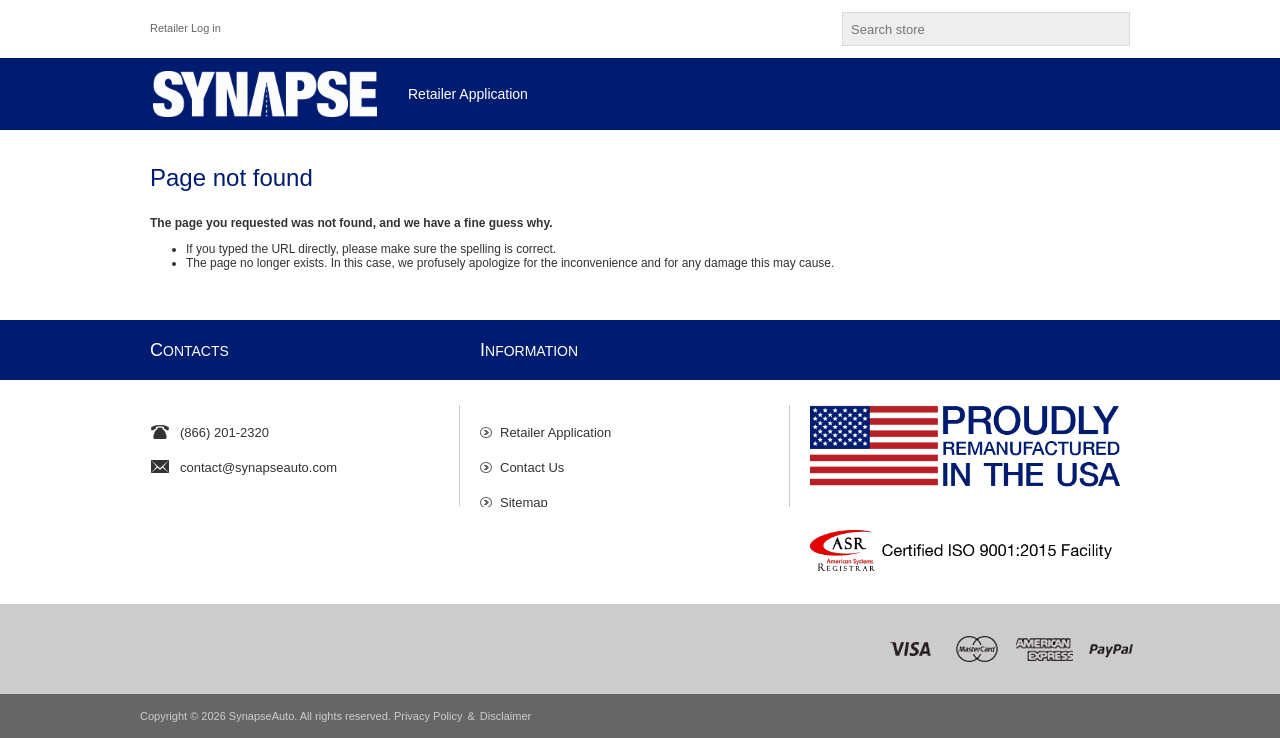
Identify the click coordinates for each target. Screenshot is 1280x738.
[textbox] (968, 29)
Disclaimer (505, 716)
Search (1111, 29)
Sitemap (524, 492)
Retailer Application (555, 422)
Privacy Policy (428, 716)
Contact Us (532, 457)
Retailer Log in (185, 28)
